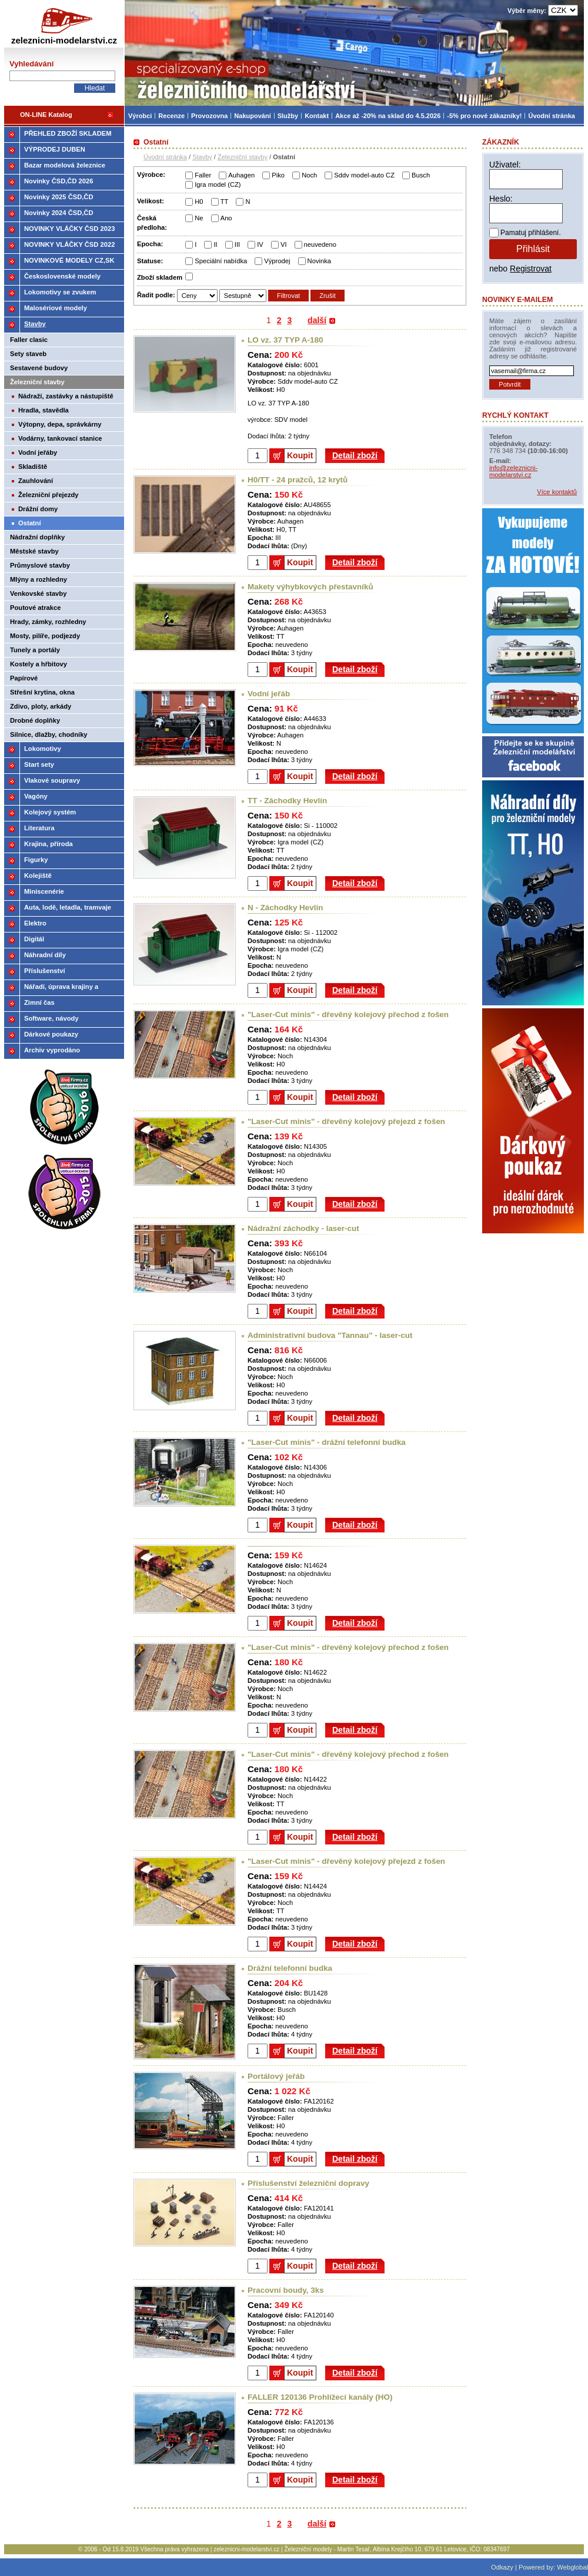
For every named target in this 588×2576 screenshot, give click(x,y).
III (237, 244)
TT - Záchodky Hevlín (287, 800)
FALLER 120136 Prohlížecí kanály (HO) (320, 2397)
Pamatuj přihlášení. (530, 233)
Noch (309, 175)
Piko (278, 175)
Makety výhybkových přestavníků (310, 586)
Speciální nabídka (221, 260)
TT (224, 201)
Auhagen (241, 175)
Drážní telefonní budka (290, 1968)
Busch (421, 175)
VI (283, 244)
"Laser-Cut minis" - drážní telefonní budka (327, 1442)
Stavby (202, 156)
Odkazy (502, 2567)
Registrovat (531, 268)
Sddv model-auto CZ (364, 175)
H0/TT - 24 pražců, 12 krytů (298, 479)
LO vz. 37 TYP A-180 (285, 340)
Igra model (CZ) (217, 184)
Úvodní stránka (165, 156)
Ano (226, 218)
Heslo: (501, 198)
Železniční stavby (243, 156)
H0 (199, 201)
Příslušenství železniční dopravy (308, 2183)
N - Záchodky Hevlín (285, 907)
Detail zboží (354, 455)
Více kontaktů (557, 491)
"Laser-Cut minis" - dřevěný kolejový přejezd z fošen (346, 1121)
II (215, 244)
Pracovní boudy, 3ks (286, 2290)
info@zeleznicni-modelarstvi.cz (513, 471)
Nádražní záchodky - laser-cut (303, 1228)
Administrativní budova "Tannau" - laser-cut (330, 1335)
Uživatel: (505, 164)
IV (260, 244)
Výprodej (277, 260)
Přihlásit (533, 249)
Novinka (319, 260)
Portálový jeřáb (276, 2076)
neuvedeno (320, 244)
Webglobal (572, 2567)
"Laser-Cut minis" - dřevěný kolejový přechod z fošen (348, 1014)
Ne (199, 218)
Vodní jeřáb (269, 693)
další (317, 320)
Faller (203, 175)
